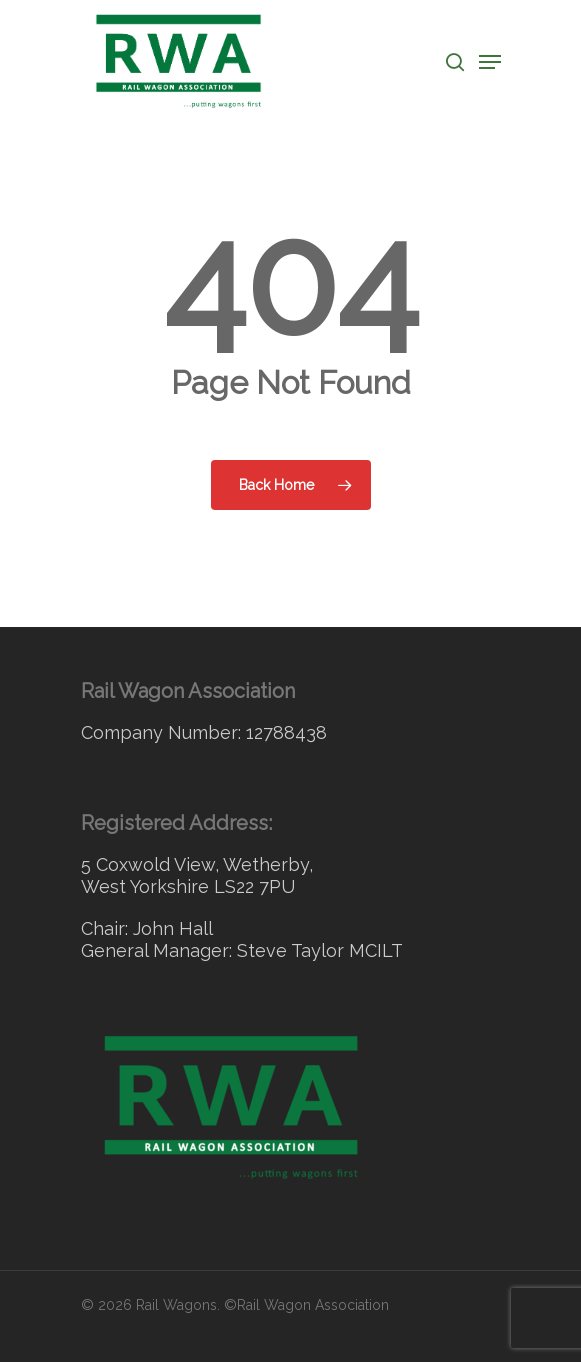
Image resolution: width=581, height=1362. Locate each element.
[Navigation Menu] (490, 62)
